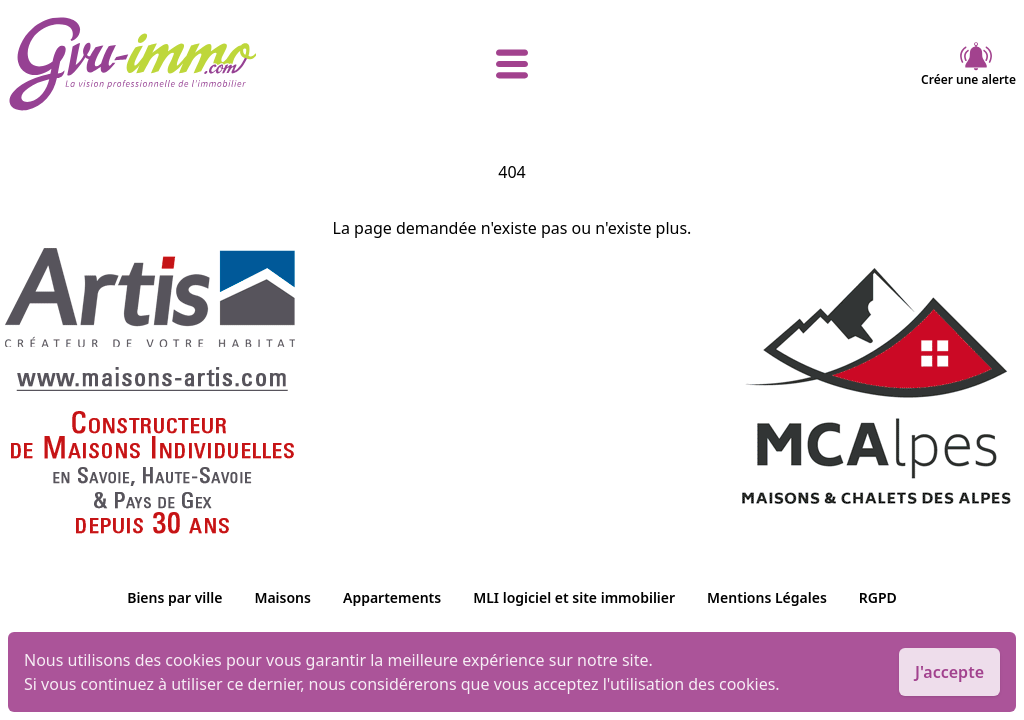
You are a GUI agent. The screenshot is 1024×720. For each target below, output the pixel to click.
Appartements (392, 597)
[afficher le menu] (512, 64)
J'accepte (949, 672)
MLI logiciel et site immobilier (574, 597)
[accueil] (176, 64)
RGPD (878, 597)
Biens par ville (174, 597)
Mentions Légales (767, 597)
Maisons (282, 597)
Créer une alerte (968, 64)
